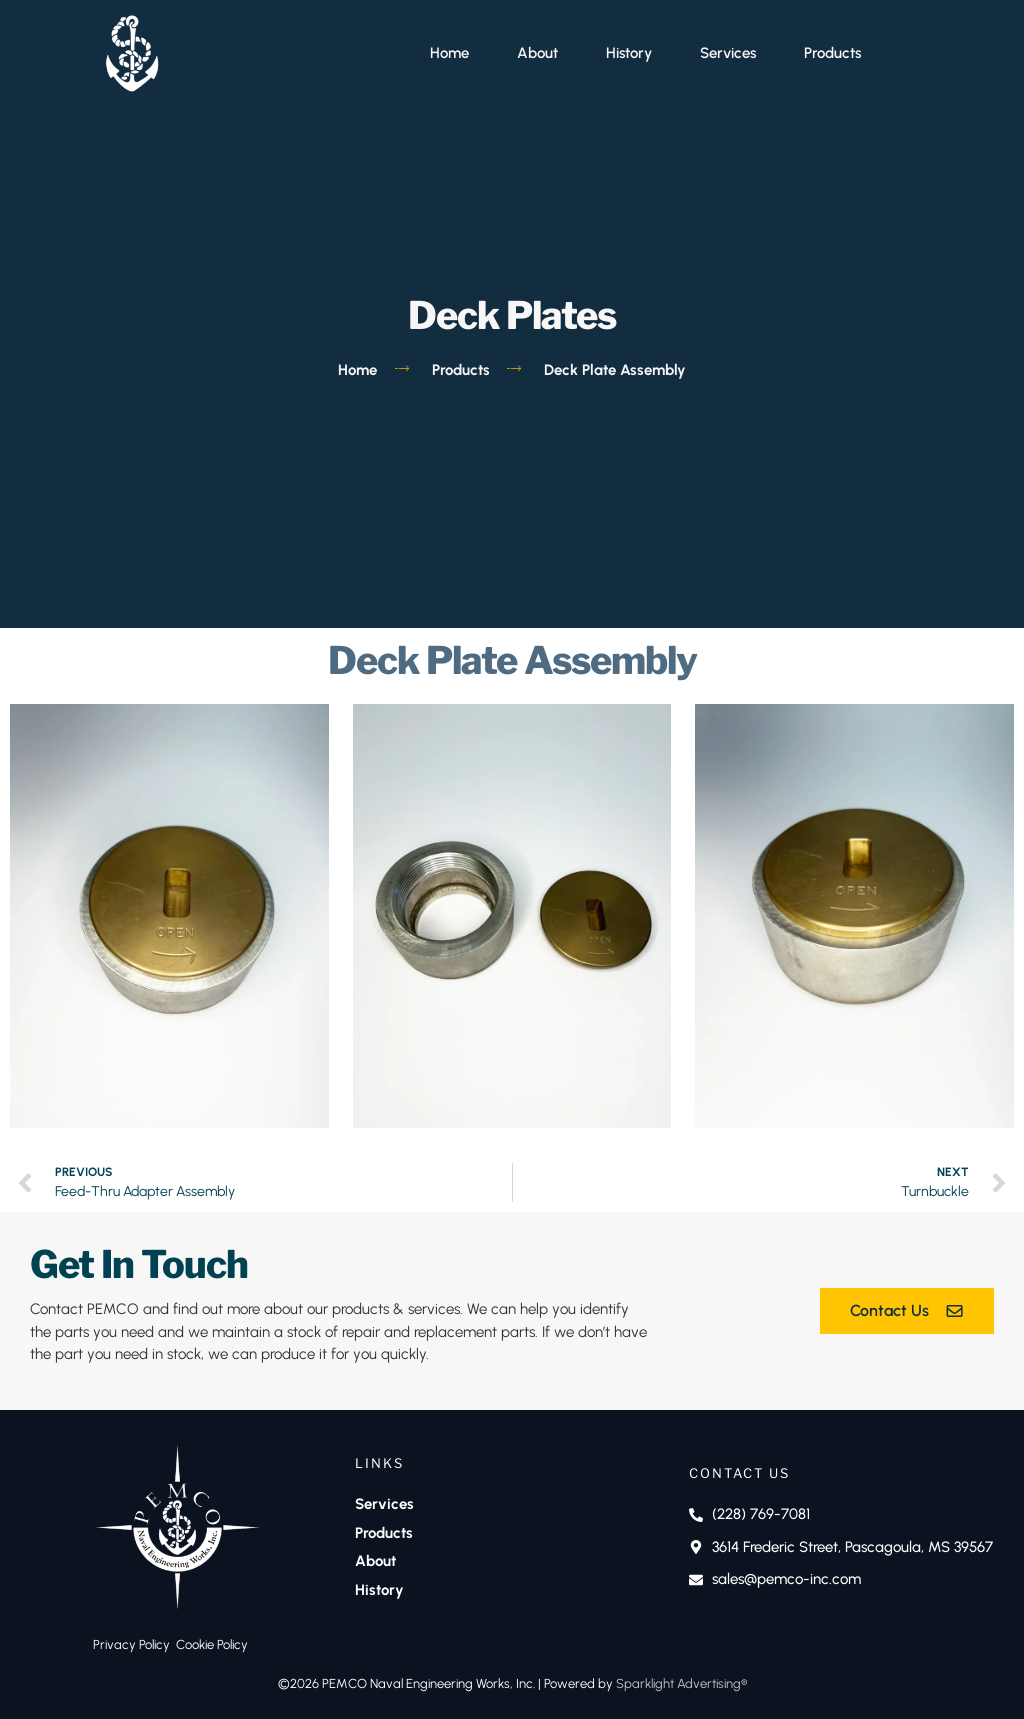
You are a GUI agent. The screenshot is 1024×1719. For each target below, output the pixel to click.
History (629, 53)
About (537, 53)
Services (728, 53)
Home (449, 53)
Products (832, 53)
